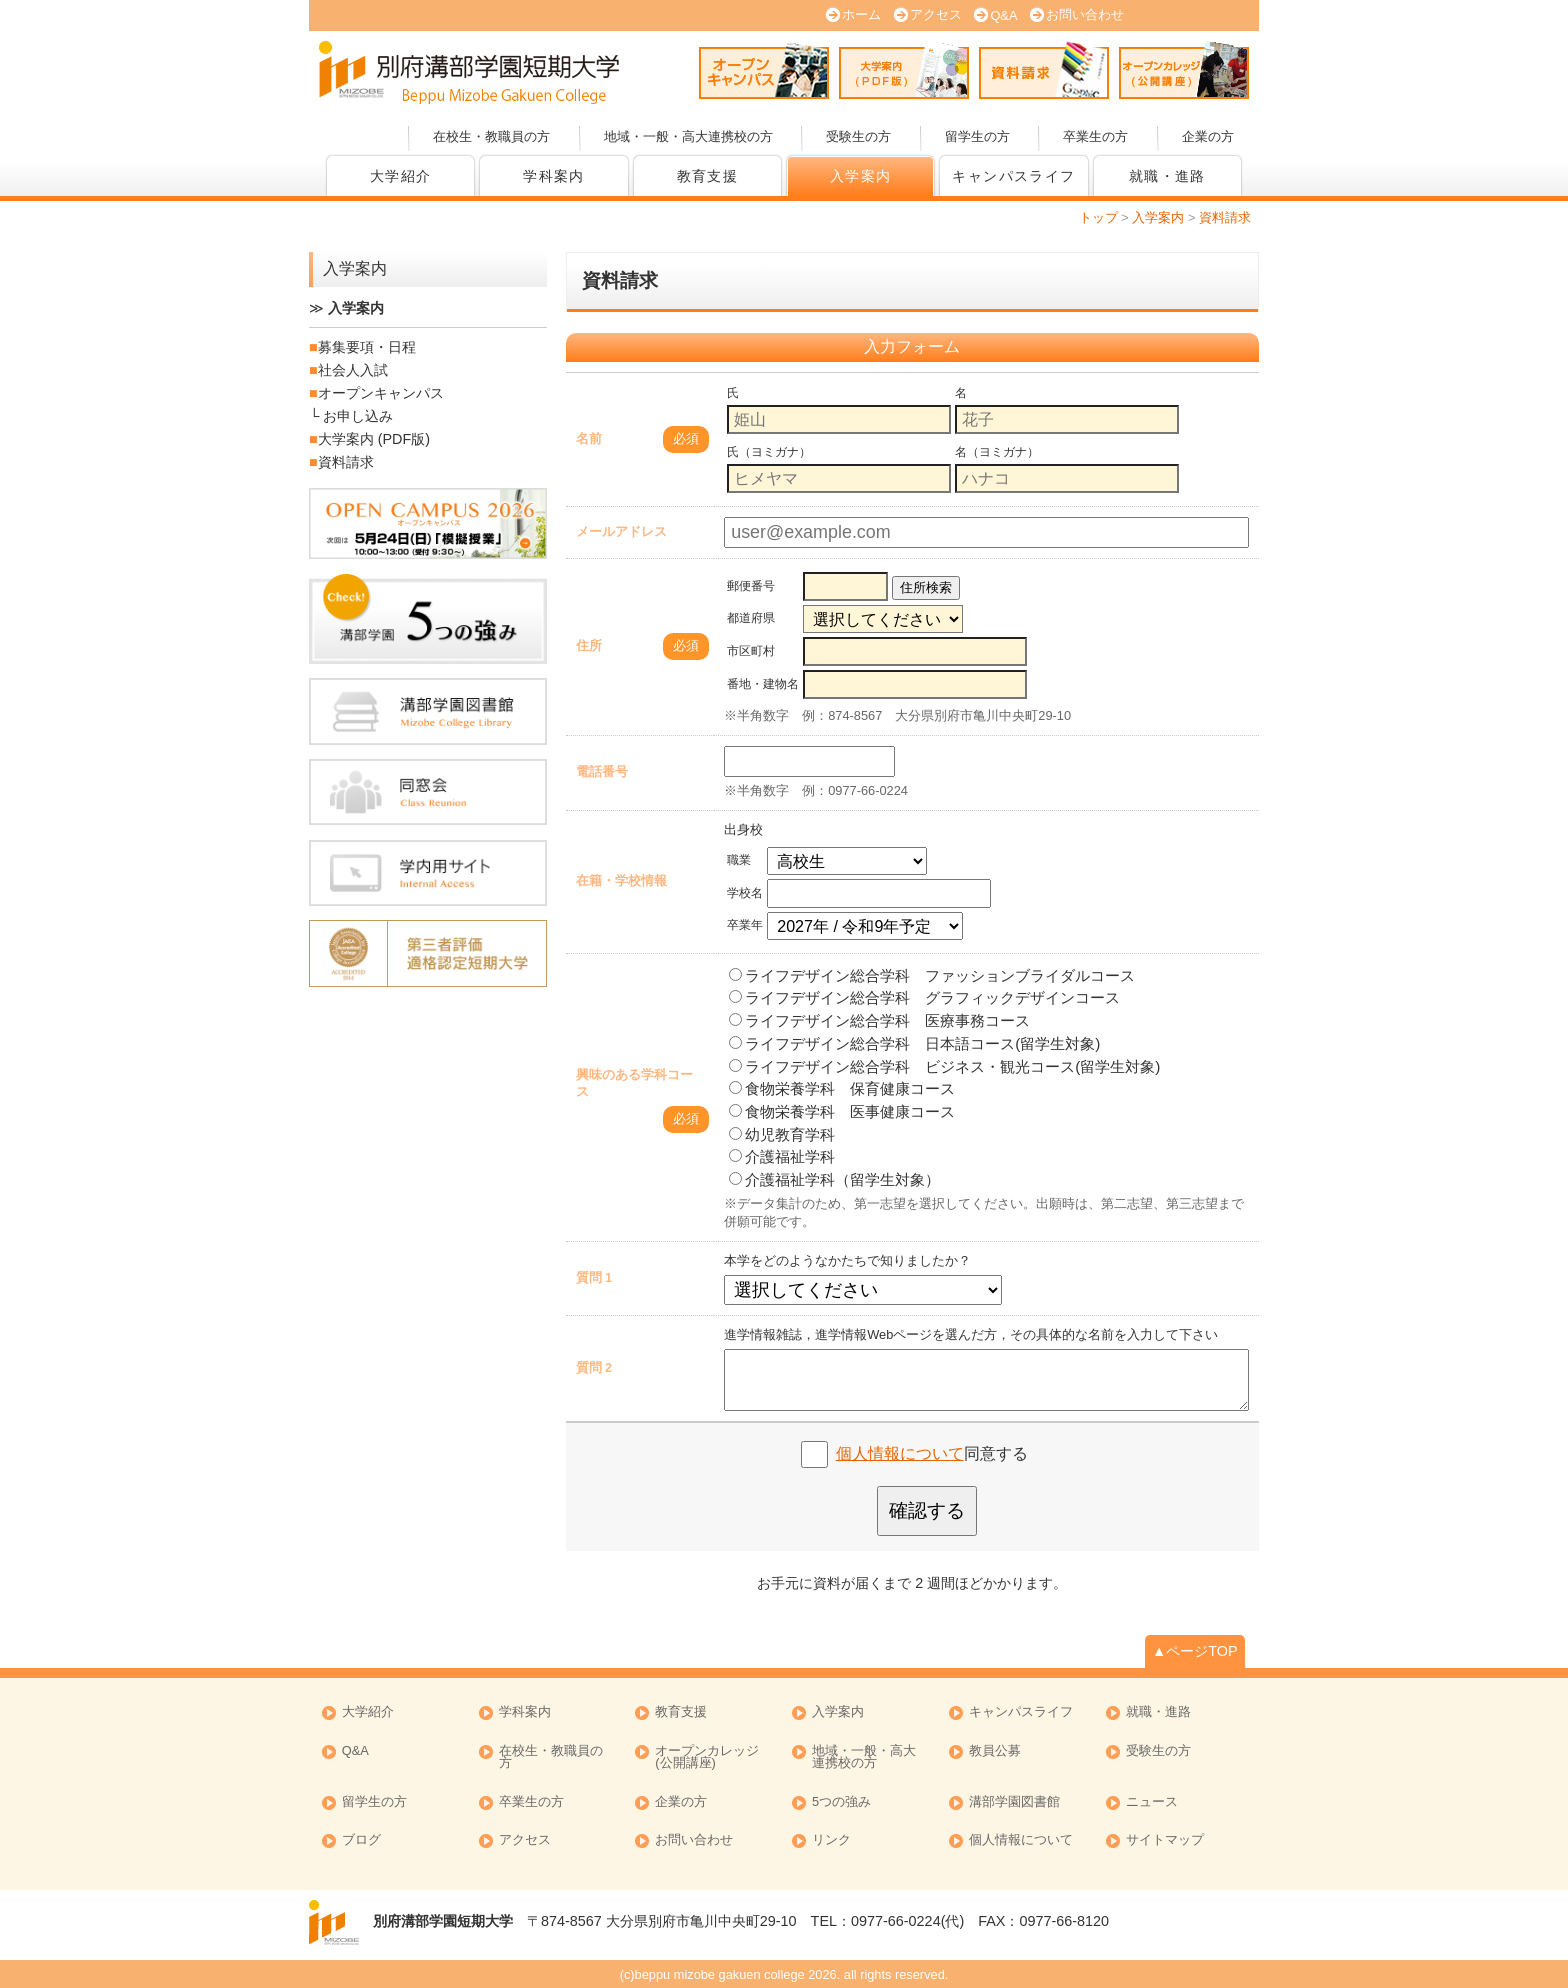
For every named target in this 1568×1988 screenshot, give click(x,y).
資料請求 (1044, 70)
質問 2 (594, 1367)
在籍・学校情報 (621, 880)
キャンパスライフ (1013, 176)
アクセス (936, 14)
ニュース (1152, 1802)
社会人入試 (353, 370)
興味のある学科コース (634, 1083)
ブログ (361, 1840)
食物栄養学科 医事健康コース (842, 1111)
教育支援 (708, 176)
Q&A (1003, 15)
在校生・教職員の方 (491, 136)
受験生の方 (858, 136)
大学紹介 (401, 176)
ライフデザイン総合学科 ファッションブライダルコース (932, 975)
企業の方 (1208, 136)
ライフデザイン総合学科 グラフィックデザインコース (924, 997)
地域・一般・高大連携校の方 (688, 136)
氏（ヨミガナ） (769, 452)
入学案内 (861, 176)
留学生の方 (977, 136)
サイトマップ (1165, 1840)
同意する (932, 1453)
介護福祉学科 (782, 1156)
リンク (831, 1840)
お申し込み (358, 416)
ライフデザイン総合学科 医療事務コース (879, 1020)
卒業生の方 (1095, 136)
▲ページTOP (1195, 1651)
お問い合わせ (1085, 14)
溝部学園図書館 (1014, 1802)
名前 (589, 438)
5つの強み (841, 1802)
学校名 (745, 893)
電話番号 (602, 771)
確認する (927, 1510)
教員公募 (995, 1751)
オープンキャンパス (764, 70)
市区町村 (751, 651)
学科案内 (554, 176)
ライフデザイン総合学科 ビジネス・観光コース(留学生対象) (944, 1066)
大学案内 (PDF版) (904, 70)
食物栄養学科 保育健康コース (842, 1088)
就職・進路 (1167, 176)
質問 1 (594, 1277)
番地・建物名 (763, 684)
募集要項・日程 (367, 347)
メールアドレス (621, 531)
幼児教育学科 (782, 1134)
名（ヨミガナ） (997, 452)
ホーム (861, 14)
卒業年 (745, 925)
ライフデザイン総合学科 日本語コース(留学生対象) (914, 1043)
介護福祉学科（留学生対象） (834, 1179)
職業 (739, 860)
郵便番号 (751, 586)
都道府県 (751, 618)
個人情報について (900, 1453)
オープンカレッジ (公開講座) (1184, 70)
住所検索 (926, 587)
